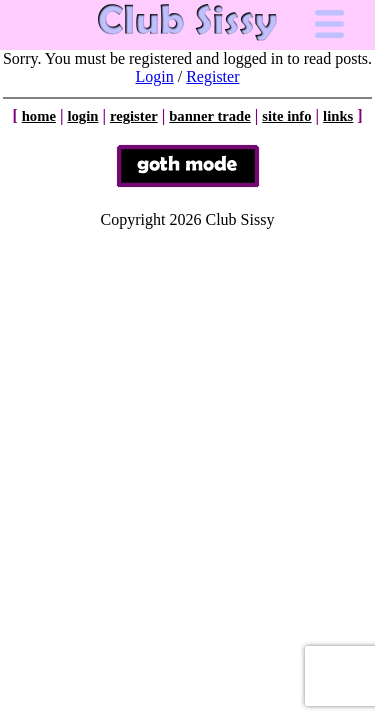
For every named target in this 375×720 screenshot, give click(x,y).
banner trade (210, 116)
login (82, 116)
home (39, 116)
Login (155, 76)
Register (212, 76)
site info (286, 116)
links (338, 116)
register (134, 116)
